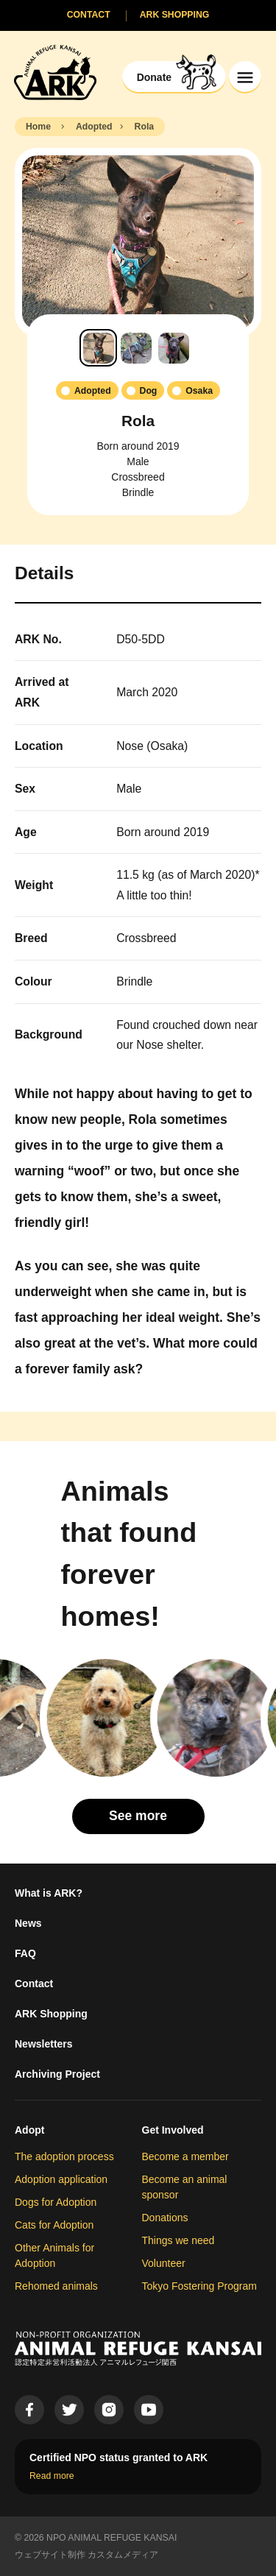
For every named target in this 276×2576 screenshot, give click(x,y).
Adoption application (61, 2179)
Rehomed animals (56, 2286)
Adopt (29, 2130)
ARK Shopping (51, 2014)
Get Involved (173, 2130)
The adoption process (64, 2156)
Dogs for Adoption (55, 2202)
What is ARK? (48, 1893)
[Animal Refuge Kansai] (55, 72)
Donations (165, 2217)
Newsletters (44, 2044)
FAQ (25, 1953)
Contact (34, 1983)
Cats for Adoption (54, 2225)
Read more (51, 2476)
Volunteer (163, 2263)
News (28, 1923)
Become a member (185, 2156)
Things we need (178, 2240)
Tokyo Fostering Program (199, 2286)
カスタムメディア (123, 2555)
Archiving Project (57, 2074)
